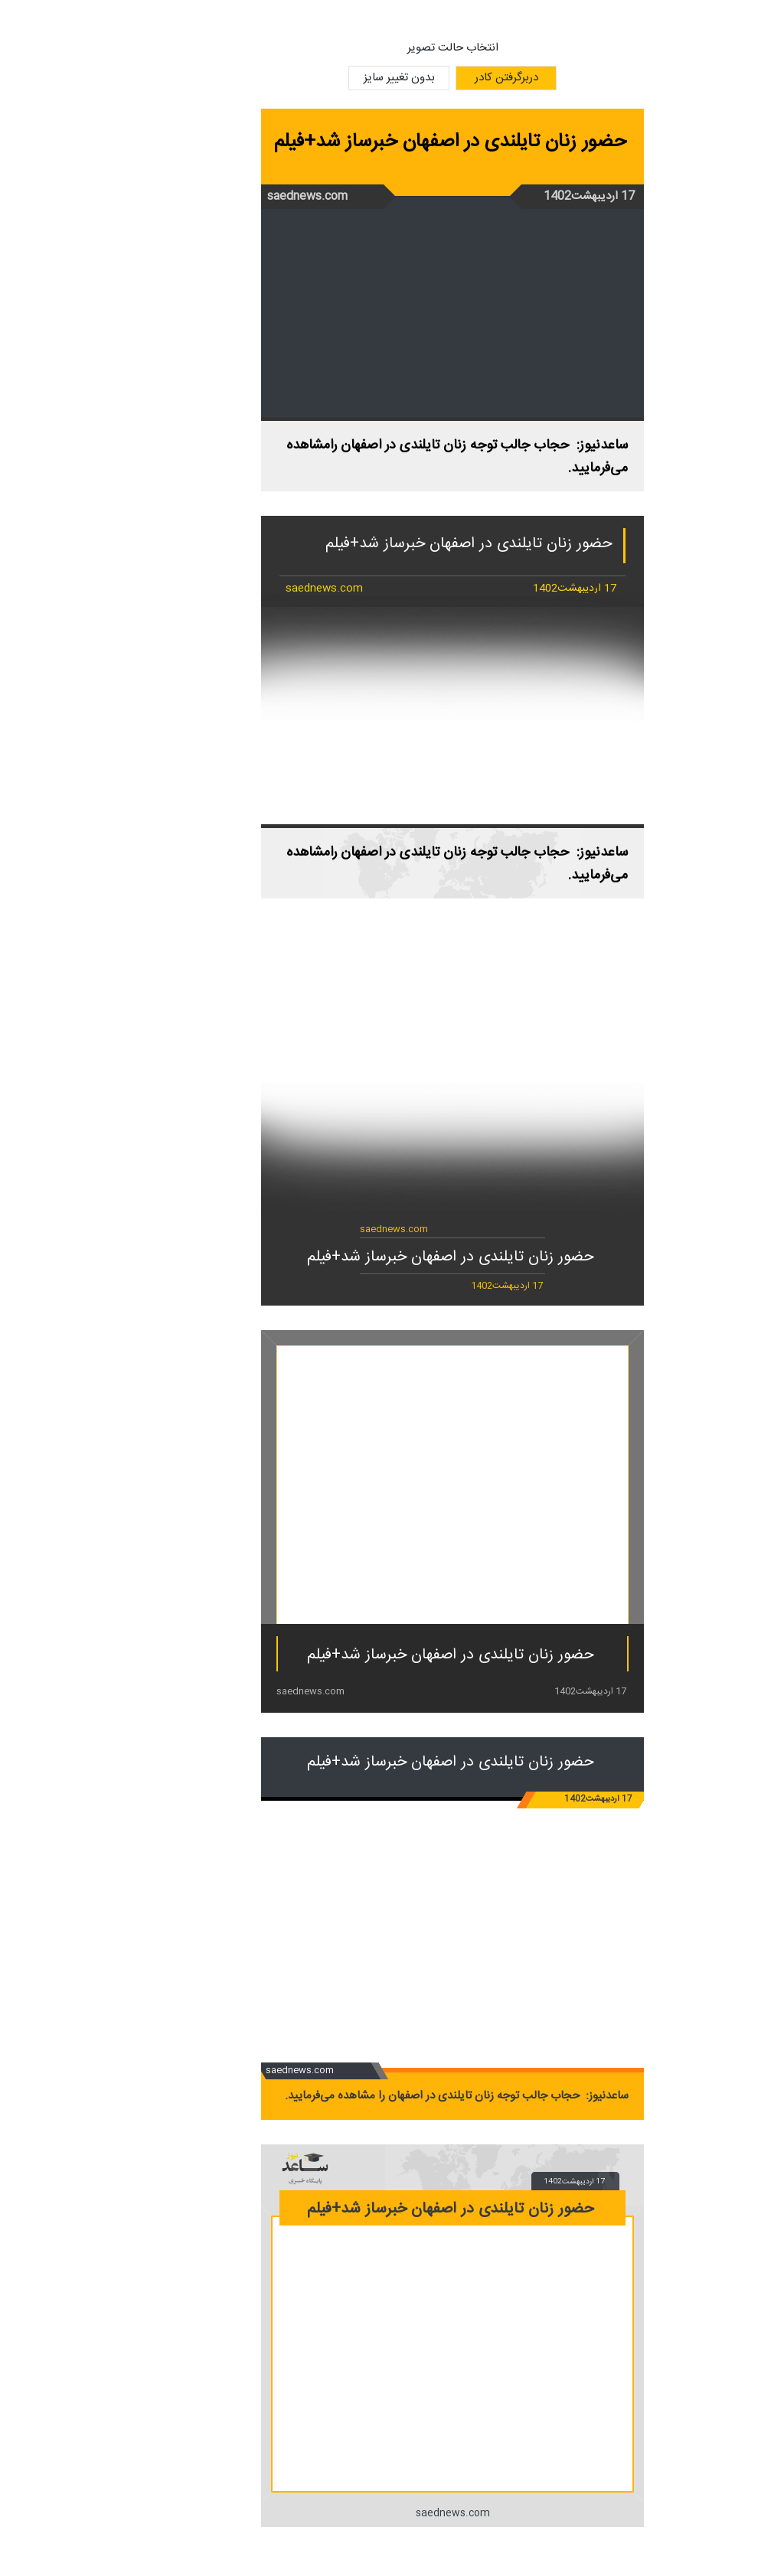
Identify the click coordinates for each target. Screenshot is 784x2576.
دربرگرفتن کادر (446, 77)
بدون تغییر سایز (338, 77)
